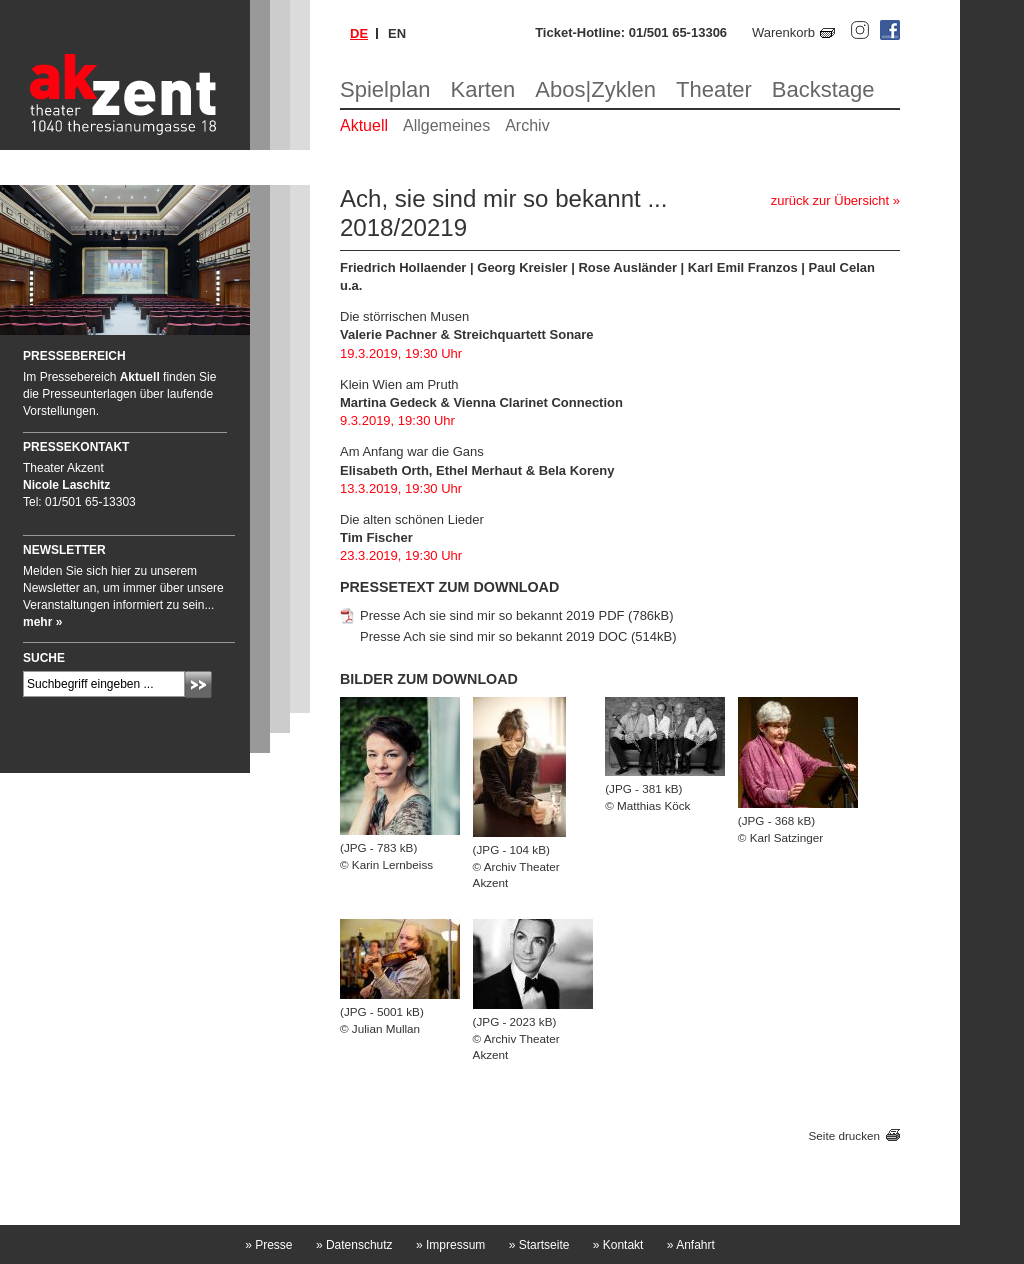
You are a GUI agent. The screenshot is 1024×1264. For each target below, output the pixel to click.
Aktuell (364, 125)
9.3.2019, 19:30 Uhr (397, 420)
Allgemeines (446, 125)
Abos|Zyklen (595, 89)
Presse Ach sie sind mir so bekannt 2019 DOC (493, 636)
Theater (714, 89)
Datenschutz (354, 1245)
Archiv (527, 125)
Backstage (823, 89)
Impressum (450, 1245)
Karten (483, 89)
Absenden (198, 684)
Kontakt (618, 1245)
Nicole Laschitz (66, 485)
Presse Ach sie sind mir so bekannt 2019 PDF (492, 615)
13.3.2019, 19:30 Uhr (401, 488)
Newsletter (64, 550)
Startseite (539, 1245)
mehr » (42, 622)
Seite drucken (844, 1135)
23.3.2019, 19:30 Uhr (401, 555)
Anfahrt (691, 1245)
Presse (268, 1245)
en (397, 33)
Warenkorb (783, 32)
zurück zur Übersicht (830, 200)
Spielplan (385, 89)
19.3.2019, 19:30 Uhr (401, 353)
